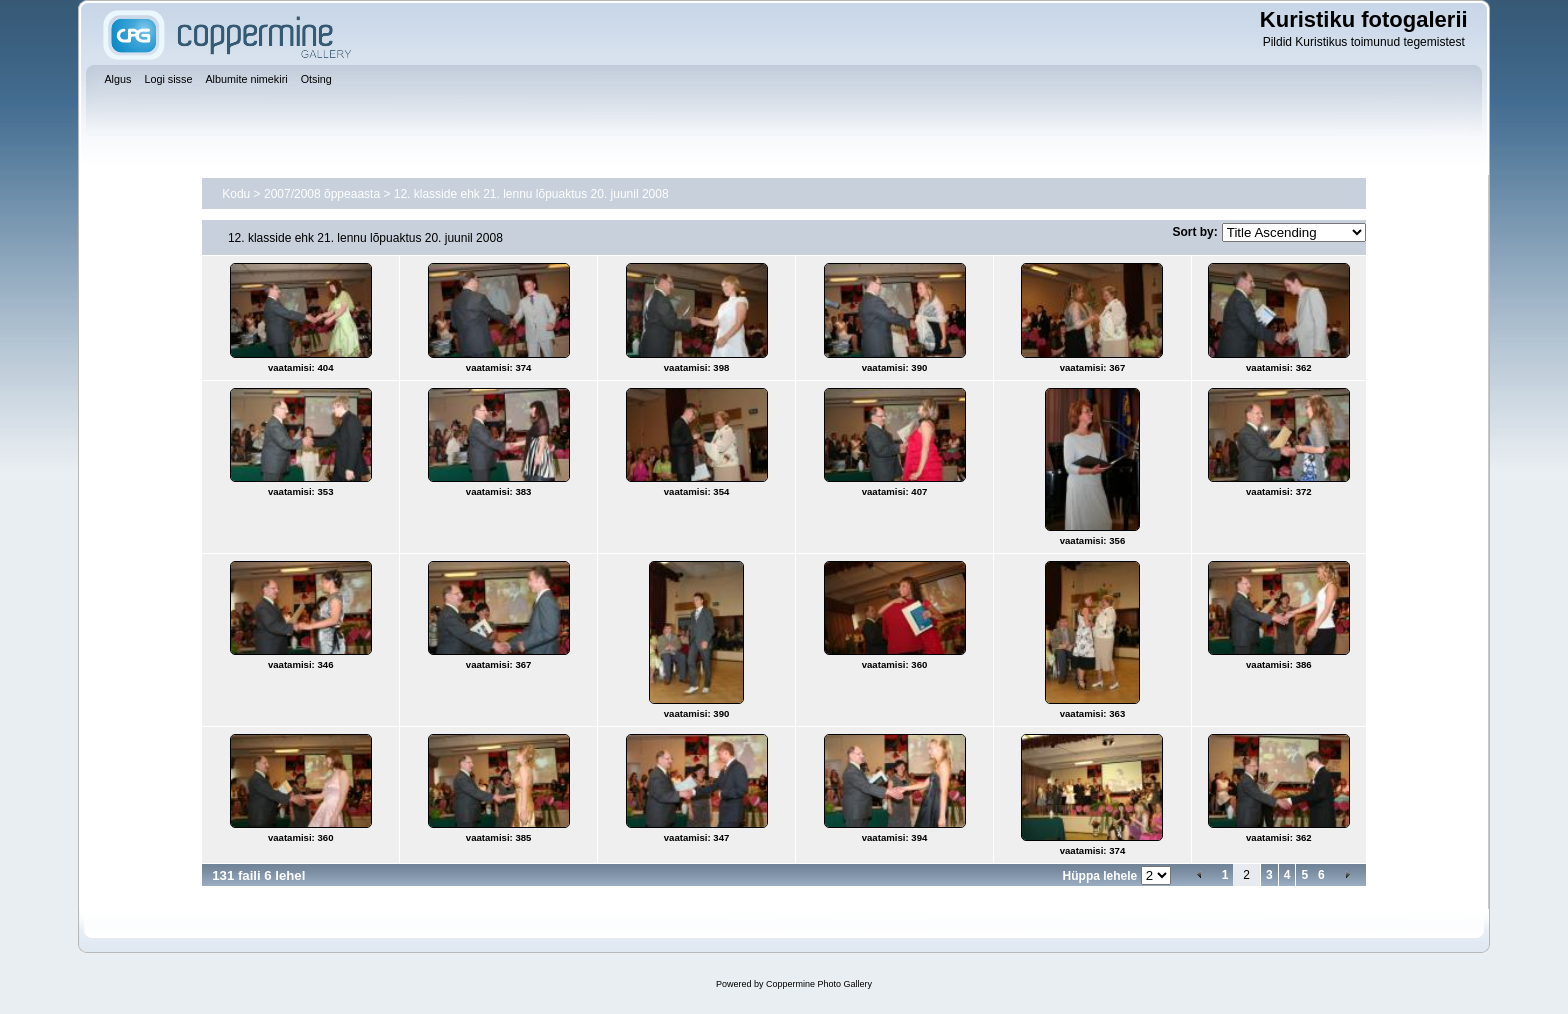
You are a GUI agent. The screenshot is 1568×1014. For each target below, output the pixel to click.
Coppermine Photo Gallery (819, 984)
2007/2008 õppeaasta (322, 194)
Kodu (236, 194)
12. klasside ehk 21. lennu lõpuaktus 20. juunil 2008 (531, 194)
